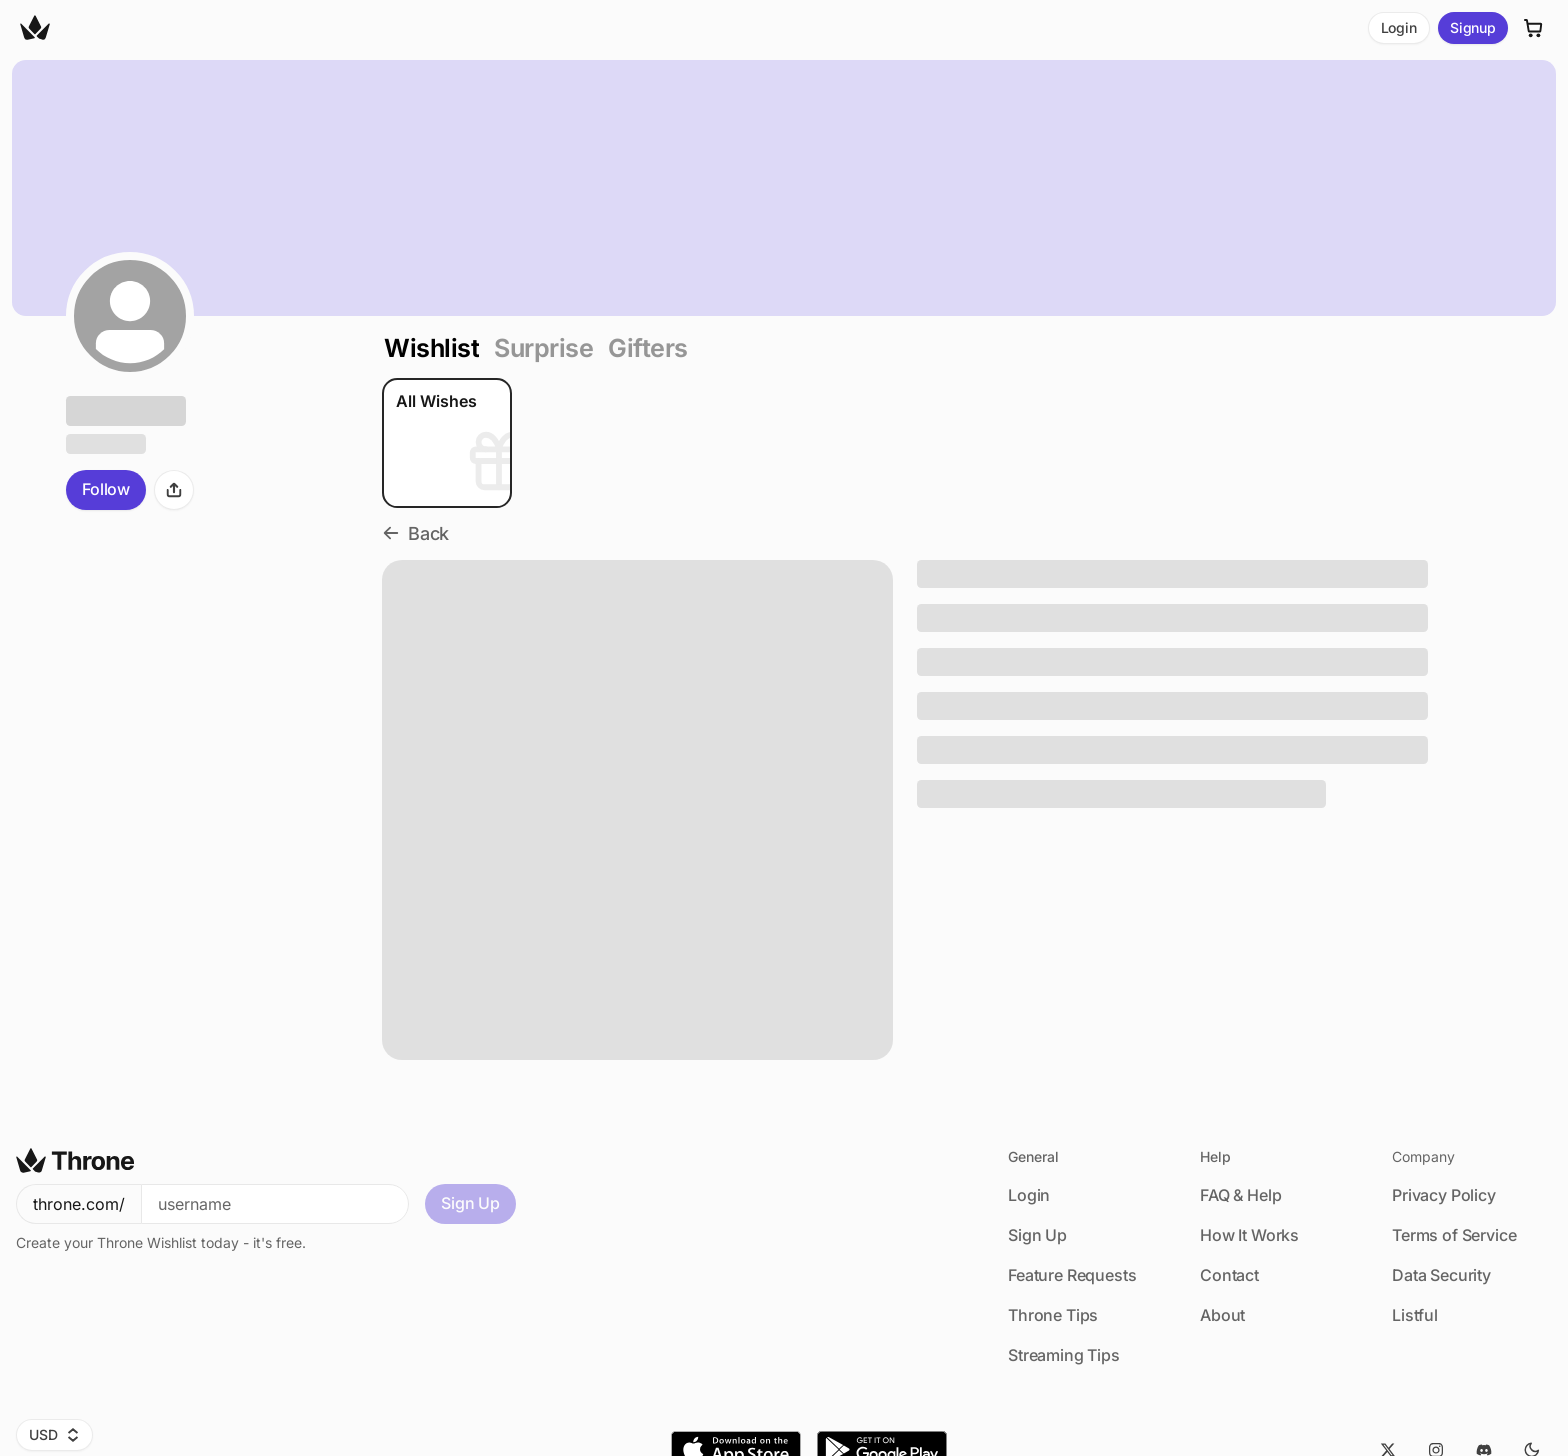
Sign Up (470, 1203)
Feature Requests (1072, 1275)
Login (1399, 27)
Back (415, 533)
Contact (1229, 1275)
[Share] (174, 490)
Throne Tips (1053, 1315)
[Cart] (1534, 28)
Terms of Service (1454, 1235)
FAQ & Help (1240, 1195)
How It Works (1249, 1235)
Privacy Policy (1444, 1195)
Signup (1473, 27)
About (1222, 1315)
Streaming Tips (1064, 1355)
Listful (1415, 1315)
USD (54, 1434)
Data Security (1441, 1275)
